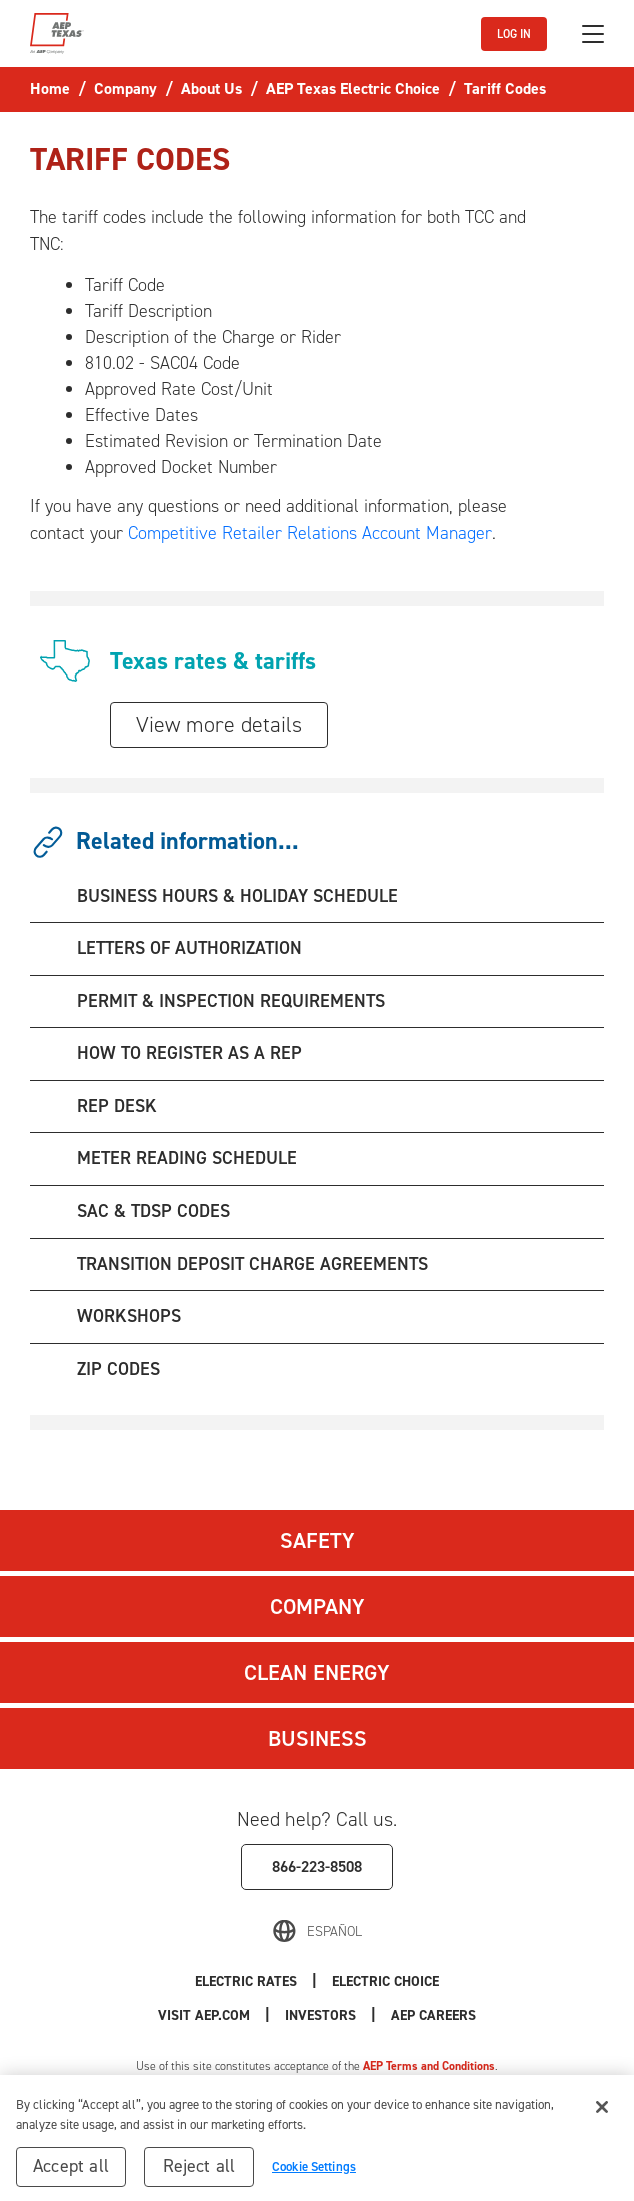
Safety (317, 1540)
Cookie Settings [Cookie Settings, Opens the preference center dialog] (314, 2173)
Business (317, 1738)
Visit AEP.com (204, 2015)
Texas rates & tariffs (213, 661)
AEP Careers (433, 2015)
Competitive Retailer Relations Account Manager (310, 533)
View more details (219, 724)
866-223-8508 (317, 1866)
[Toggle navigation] (593, 34)
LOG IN (514, 34)
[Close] (602, 2114)
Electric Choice (385, 1981)
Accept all (71, 2173)
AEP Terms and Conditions (429, 2066)
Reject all (199, 2173)
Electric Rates (246, 1981)
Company (317, 1606)
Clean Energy (317, 1672)
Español (334, 1931)
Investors (320, 2015)
